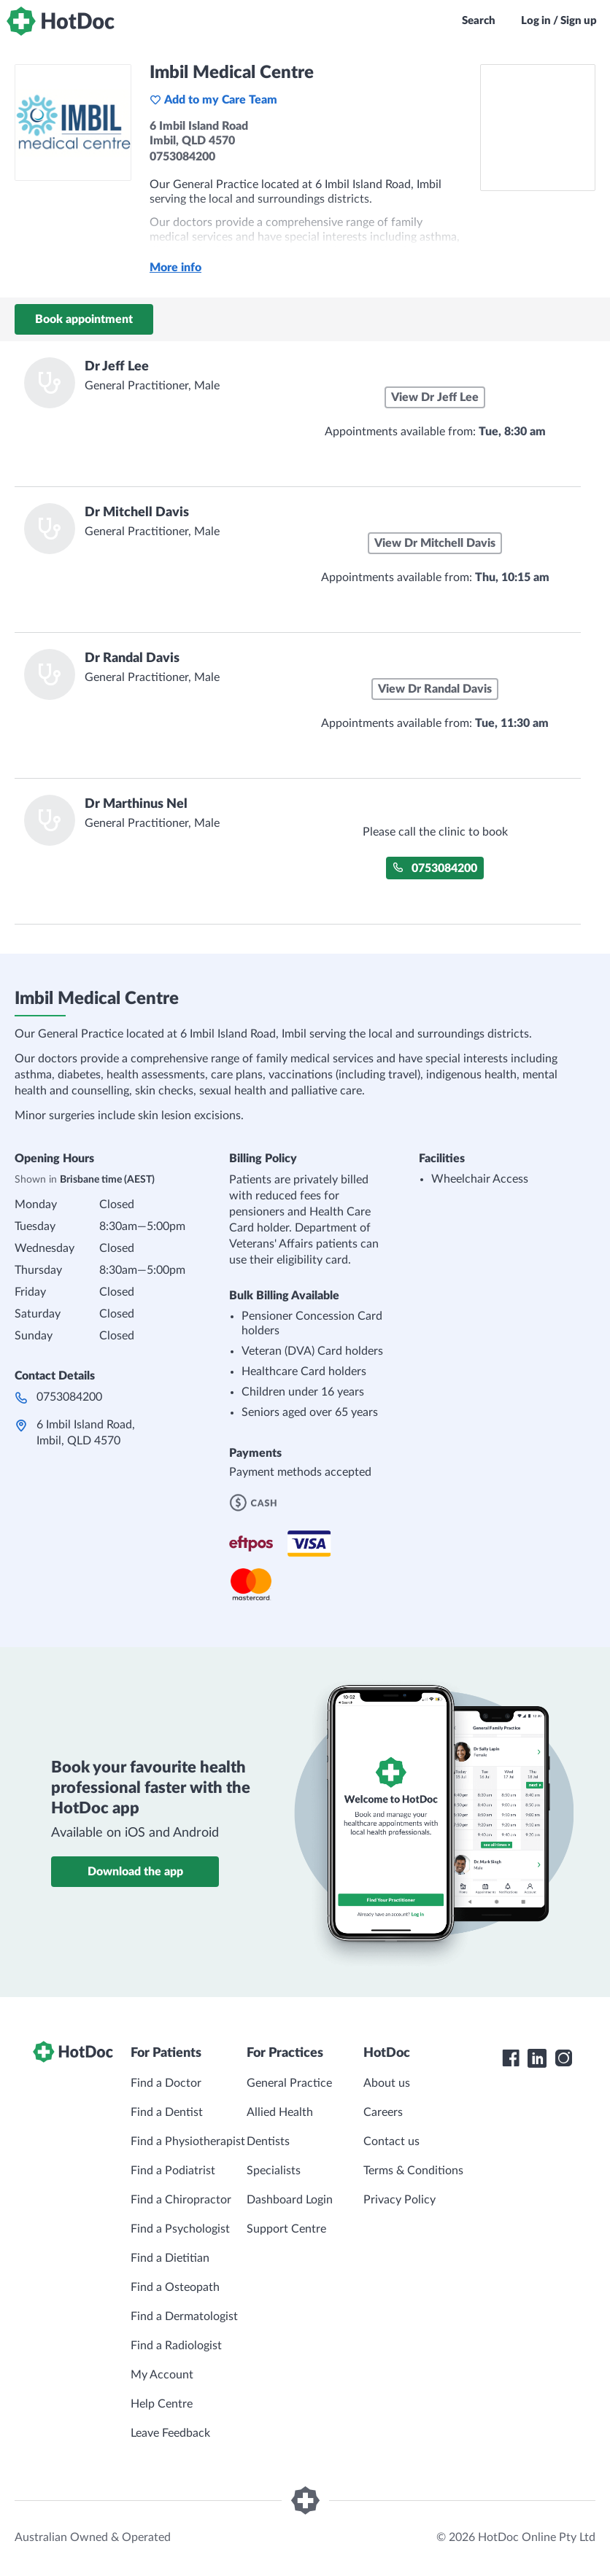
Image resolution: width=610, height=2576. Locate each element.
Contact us (391, 2141)
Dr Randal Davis (132, 658)
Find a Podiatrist (173, 2170)
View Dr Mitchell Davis (434, 543)
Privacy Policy (399, 2200)
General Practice (289, 2083)
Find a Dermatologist (184, 2316)
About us (386, 2083)
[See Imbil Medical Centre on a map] (538, 127)
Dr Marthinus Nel (136, 804)
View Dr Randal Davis (435, 689)
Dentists (268, 2141)
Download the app (135, 1871)
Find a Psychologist (180, 2229)
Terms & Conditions (413, 2170)
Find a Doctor (166, 2083)
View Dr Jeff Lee (435, 397)
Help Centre (162, 2404)
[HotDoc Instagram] (563, 2058)
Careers (383, 2112)
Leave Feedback (170, 2433)
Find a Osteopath (175, 2287)
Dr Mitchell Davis (137, 512)
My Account (162, 2375)
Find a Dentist (167, 2112)
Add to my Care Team (213, 100)
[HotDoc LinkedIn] (537, 2058)
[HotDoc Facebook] (511, 2058)
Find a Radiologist (176, 2345)
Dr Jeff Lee (117, 366)
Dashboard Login (290, 2200)
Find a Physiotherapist (188, 2141)
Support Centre (286, 2229)
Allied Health (280, 2112)
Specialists (274, 2170)
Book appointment (84, 319)
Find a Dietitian (170, 2258)
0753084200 (435, 868)
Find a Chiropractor (181, 2200)
